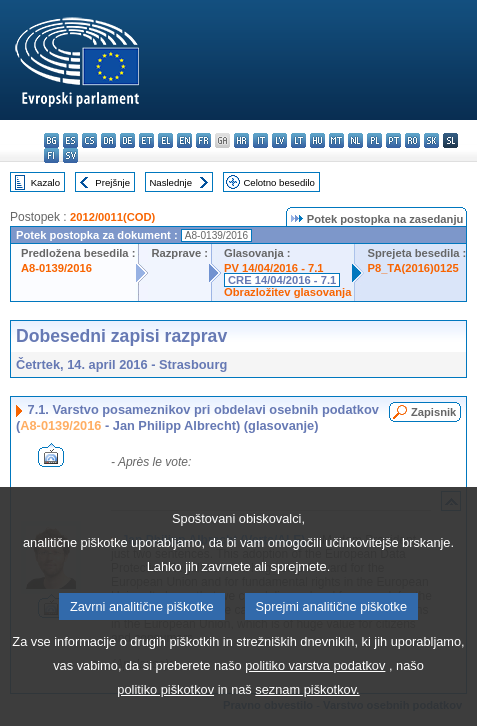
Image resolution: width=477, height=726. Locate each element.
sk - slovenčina (431, 140)
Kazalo (45, 182)
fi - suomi (51, 155)
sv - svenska (70, 155)
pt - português (393, 140)
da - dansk (108, 140)
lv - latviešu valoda (279, 140)
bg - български (51, 140)
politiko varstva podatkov (315, 706)
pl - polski (374, 140)
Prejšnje (112, 182)
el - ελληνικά (165, 140)
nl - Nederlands (355, 140)
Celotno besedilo (278, 182)
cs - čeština (89, 140)
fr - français (203, 140)
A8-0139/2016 (56, 268)
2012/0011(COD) (112, 217)
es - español (70, 140)
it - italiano (260, 140)
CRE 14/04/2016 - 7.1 (282, 280)
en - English (184, 140)
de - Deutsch (127, 140)
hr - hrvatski (241, 140)
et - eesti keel (146, 140)
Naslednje (170, 182)
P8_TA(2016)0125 (412, 268)
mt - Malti (336, 140)
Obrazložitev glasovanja (287, 292)
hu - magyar (317, 140)
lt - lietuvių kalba (298, 140)
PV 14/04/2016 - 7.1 (274, 268)
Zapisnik (433, 412)
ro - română (412, 140)
